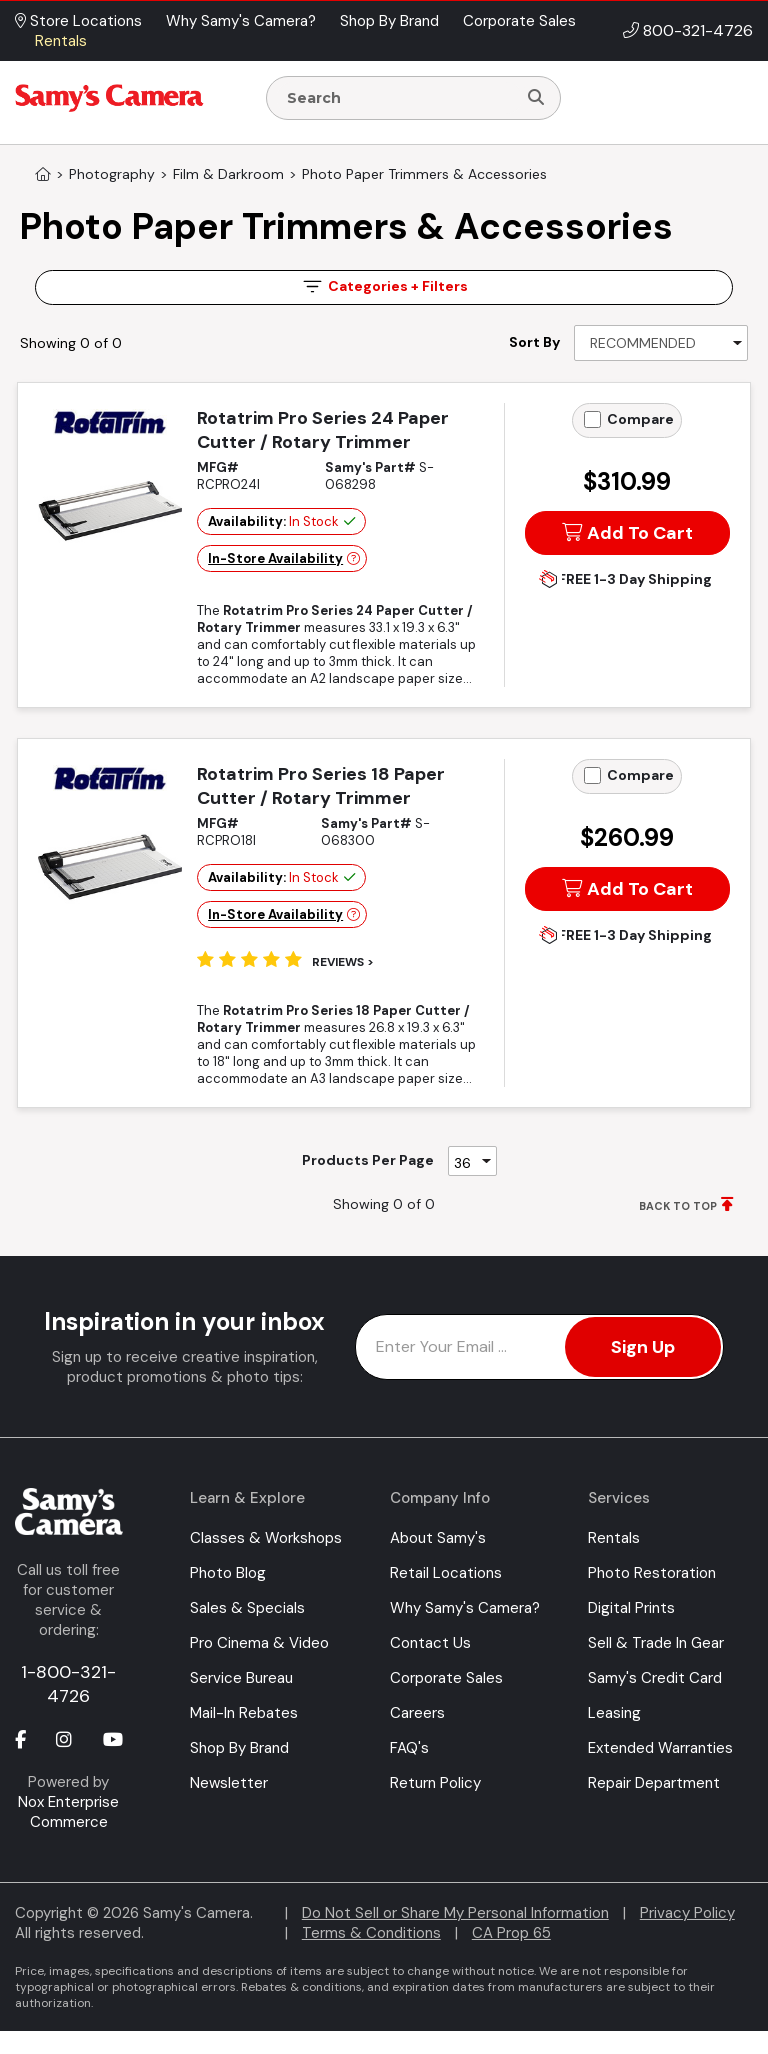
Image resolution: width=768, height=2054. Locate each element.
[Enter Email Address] (539, 1347)
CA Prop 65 (511, 1933)
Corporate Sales (446, 1678)
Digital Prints (631, 1608)
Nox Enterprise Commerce (68, 1812)
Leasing (614, 1713)
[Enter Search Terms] (399, 98)
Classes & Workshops (266, 1538)
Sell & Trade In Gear (656, 1643)
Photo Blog (228, 1573)
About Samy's (438, 1538)
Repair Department (654, 1783)
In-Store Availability (275, 558)
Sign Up (643, 1347)
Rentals (614, 1538)
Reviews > (343, 962)
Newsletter (229, 1783)
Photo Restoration (652, 1573)
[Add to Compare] (592, 419)
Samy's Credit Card (655, 1678)
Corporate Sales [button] (519, 21)
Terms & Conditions (371, 1933)
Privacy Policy (687, 1913)
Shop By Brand (239, 1748)
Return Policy (435, 1783)
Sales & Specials (247, 1608)
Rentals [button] (61, 41)
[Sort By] (661, 343)
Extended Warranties (660, 1748)
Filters (384, 286)
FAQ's (409, 1748)
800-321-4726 (698, 30)
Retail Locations (446, 1573)
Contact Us (430, 1643)
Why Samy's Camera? (465, 1608)
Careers (417, 1713)
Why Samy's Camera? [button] (241, 21)
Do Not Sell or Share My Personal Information (455, 1913)
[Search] (536, 98)
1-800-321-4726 (68, 1684)
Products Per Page (368, 1160)
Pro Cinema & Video (259, 1643)
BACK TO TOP (678, 1206)
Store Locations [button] (78, 21)
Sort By (534, 342)
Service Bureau (241, 1678)
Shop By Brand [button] (389, 21)
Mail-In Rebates (244, 1713)
